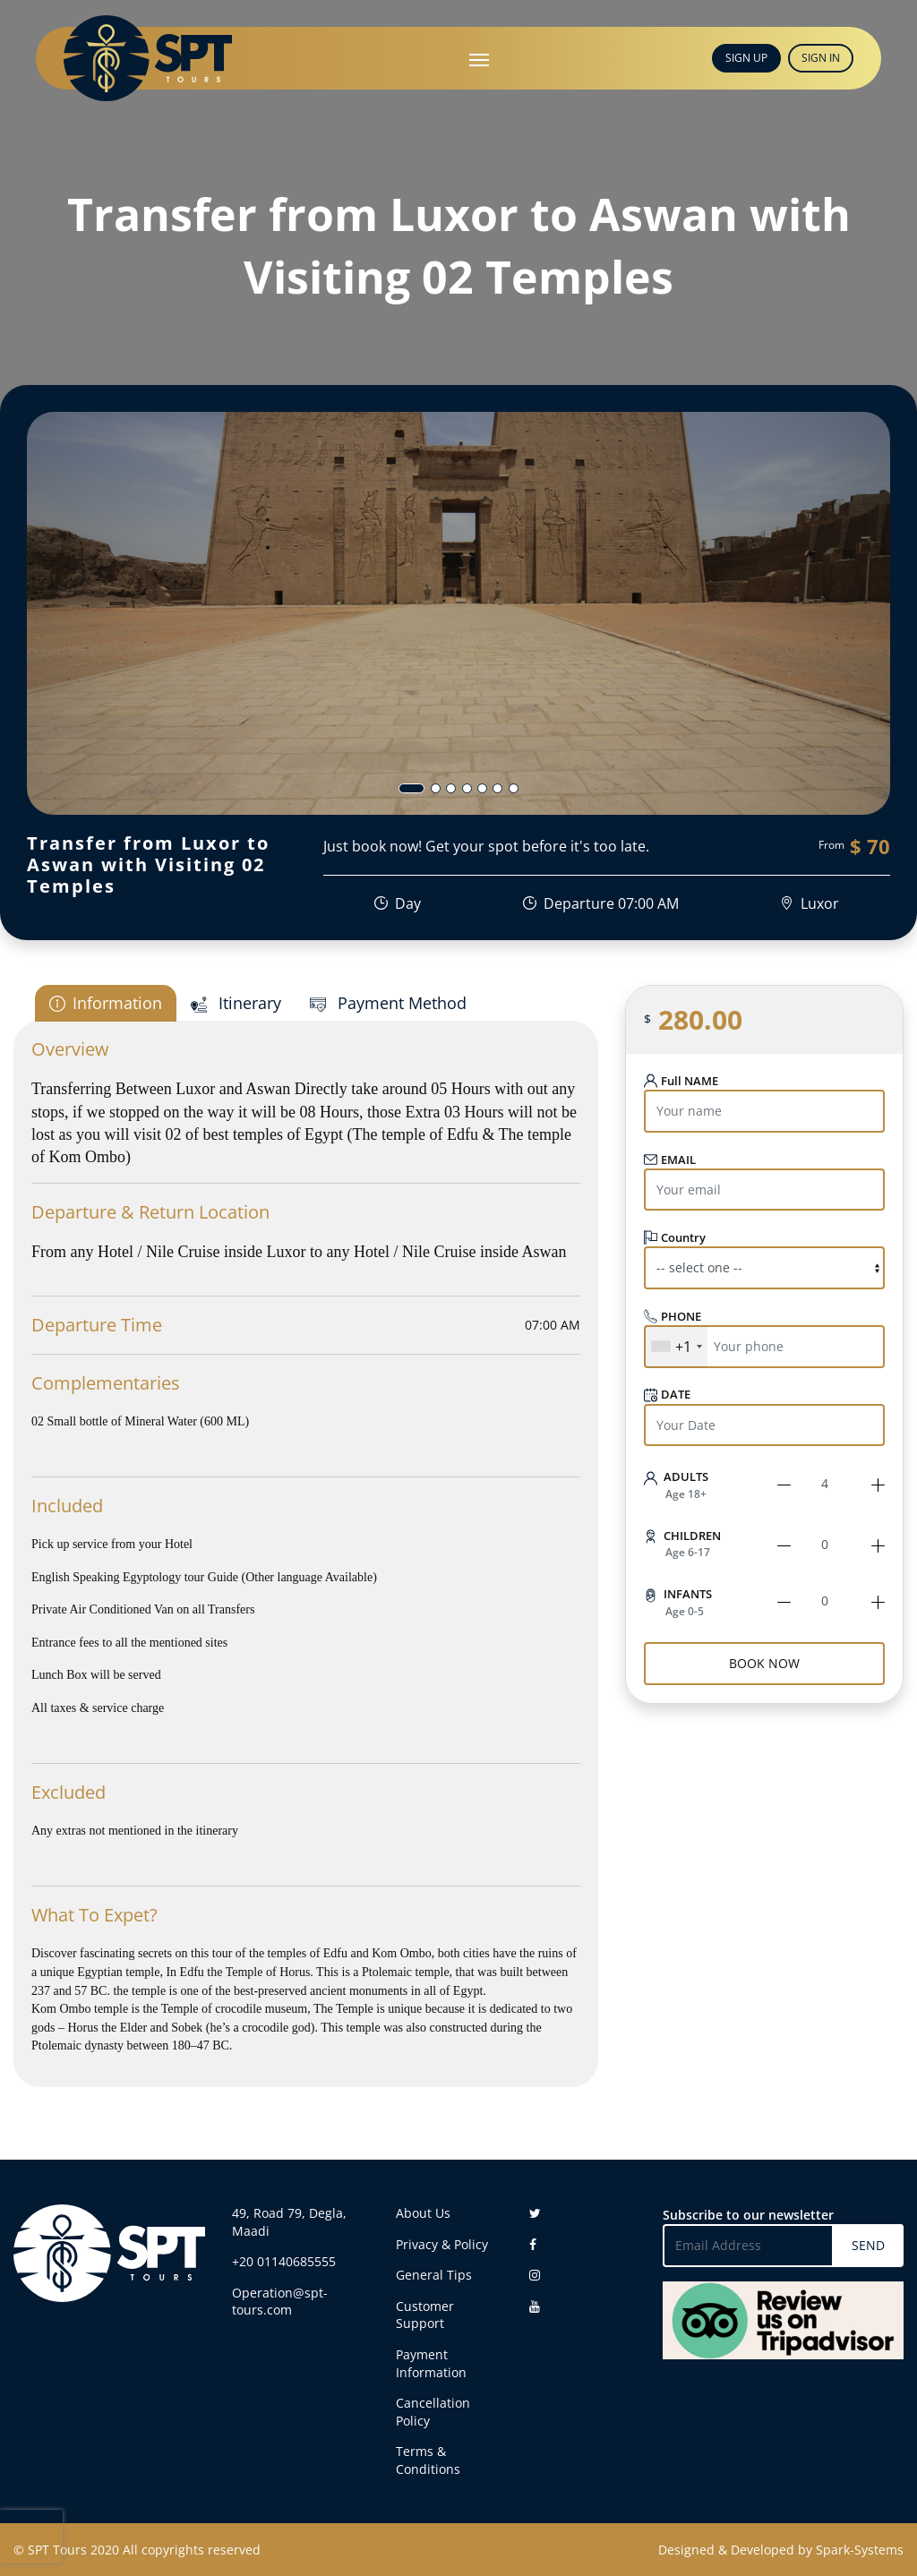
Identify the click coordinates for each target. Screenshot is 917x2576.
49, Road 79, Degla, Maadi (289, 2221)
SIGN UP (746, 57)
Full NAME (681, 1081)
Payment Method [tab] (388, 1003)
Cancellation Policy (433, 2411)
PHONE (672, 1316)
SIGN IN (820, 57)
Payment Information (431, 2363)
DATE (667, 1395)
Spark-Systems (860, 2549)
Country (675, 1237)
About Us (423, 2212)
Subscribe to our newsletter (748, 2214)
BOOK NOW (764, 1663)
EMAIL (670, 1159)
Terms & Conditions (428, 2460)
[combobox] (676, 1346)
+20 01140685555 (284, 2261)
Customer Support (425, 2315)
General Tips (434, 2274)
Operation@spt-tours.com (280, 2301)
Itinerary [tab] (236, 1003)
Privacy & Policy (442, 2244)
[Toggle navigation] (479, 58)
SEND (868, 2245)
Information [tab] (105, 1003)
